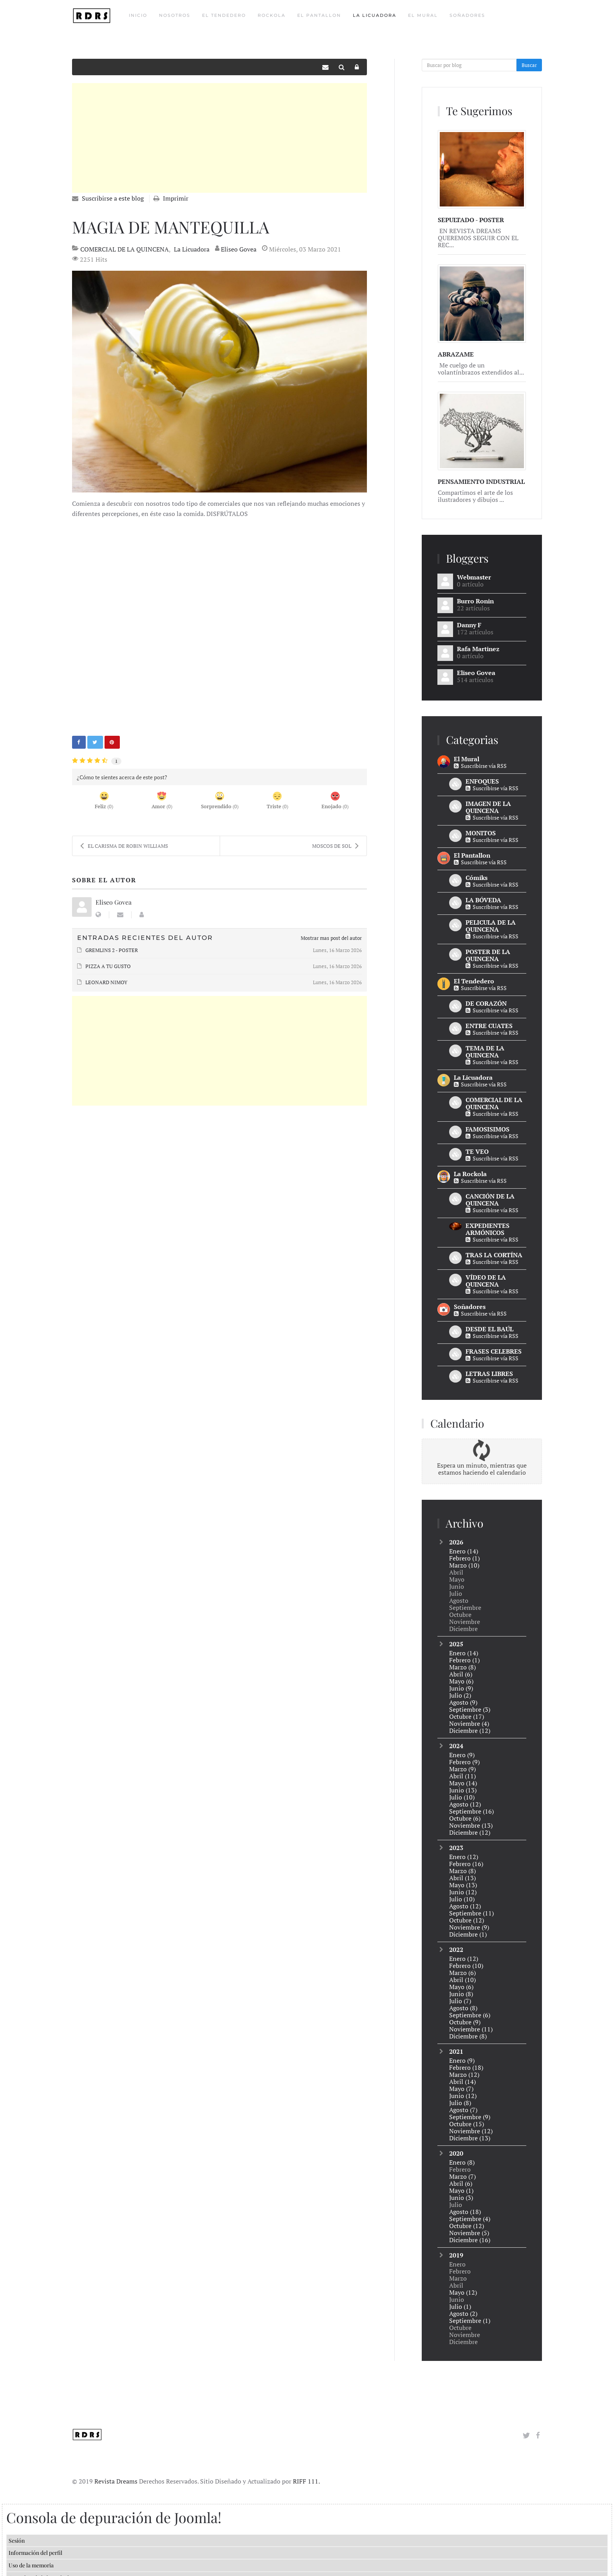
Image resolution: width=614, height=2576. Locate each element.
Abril (460, 1674)
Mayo (461, 1681)
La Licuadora (374, 15)
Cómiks (477, 877)
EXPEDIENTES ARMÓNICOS (487, 1229)
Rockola (271, 15)
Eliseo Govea (238, 249)
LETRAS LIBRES (489, 1373)
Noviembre (469, 1723)
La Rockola (470, 1173)
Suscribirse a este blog (113, 198)
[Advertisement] (219, 138)
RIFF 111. (306, 2468)
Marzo (464, 1565)
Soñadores (467, 15)
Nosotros (174, 15)
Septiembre (469, 1709)
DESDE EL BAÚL (489, 1329)
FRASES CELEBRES (494, 1351)
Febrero (464, 1558)
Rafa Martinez (478, 648)
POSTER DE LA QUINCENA (488, 955)
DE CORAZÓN (486, 1003)
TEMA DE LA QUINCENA (485, 1051)
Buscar (529, 65)
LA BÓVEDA (483, 900)
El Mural (423, 15)
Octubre (466, 1716)
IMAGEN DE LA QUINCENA (488, 807)
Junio (461, 1688)
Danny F (469, 625)
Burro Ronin (475, 601)
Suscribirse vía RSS (480, 765)
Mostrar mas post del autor (331, 937)
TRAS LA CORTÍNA (494, 1255)
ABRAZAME (456, 354)
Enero (463, 1551)
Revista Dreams (115, 2468)
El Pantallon (319, 15)
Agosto (463, 1702)
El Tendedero (224, 15)
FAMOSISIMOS (487, 1129)
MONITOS (481, 833)
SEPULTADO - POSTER (471, 219)
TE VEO (477, 1151)
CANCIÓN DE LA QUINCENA (490, 1199)
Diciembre (469, 1730)
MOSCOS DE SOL (335, 846)
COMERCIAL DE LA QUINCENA (124, 249)
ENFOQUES (482, 781)
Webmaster (474, 577)
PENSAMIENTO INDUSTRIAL (481, 481)
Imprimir (175, 198)
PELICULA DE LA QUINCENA (491, 926)
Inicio (138, 15)
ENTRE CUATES (489, 1025)
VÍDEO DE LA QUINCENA (486, 1281)
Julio (460, 1695)
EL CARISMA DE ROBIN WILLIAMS (124, 846)
